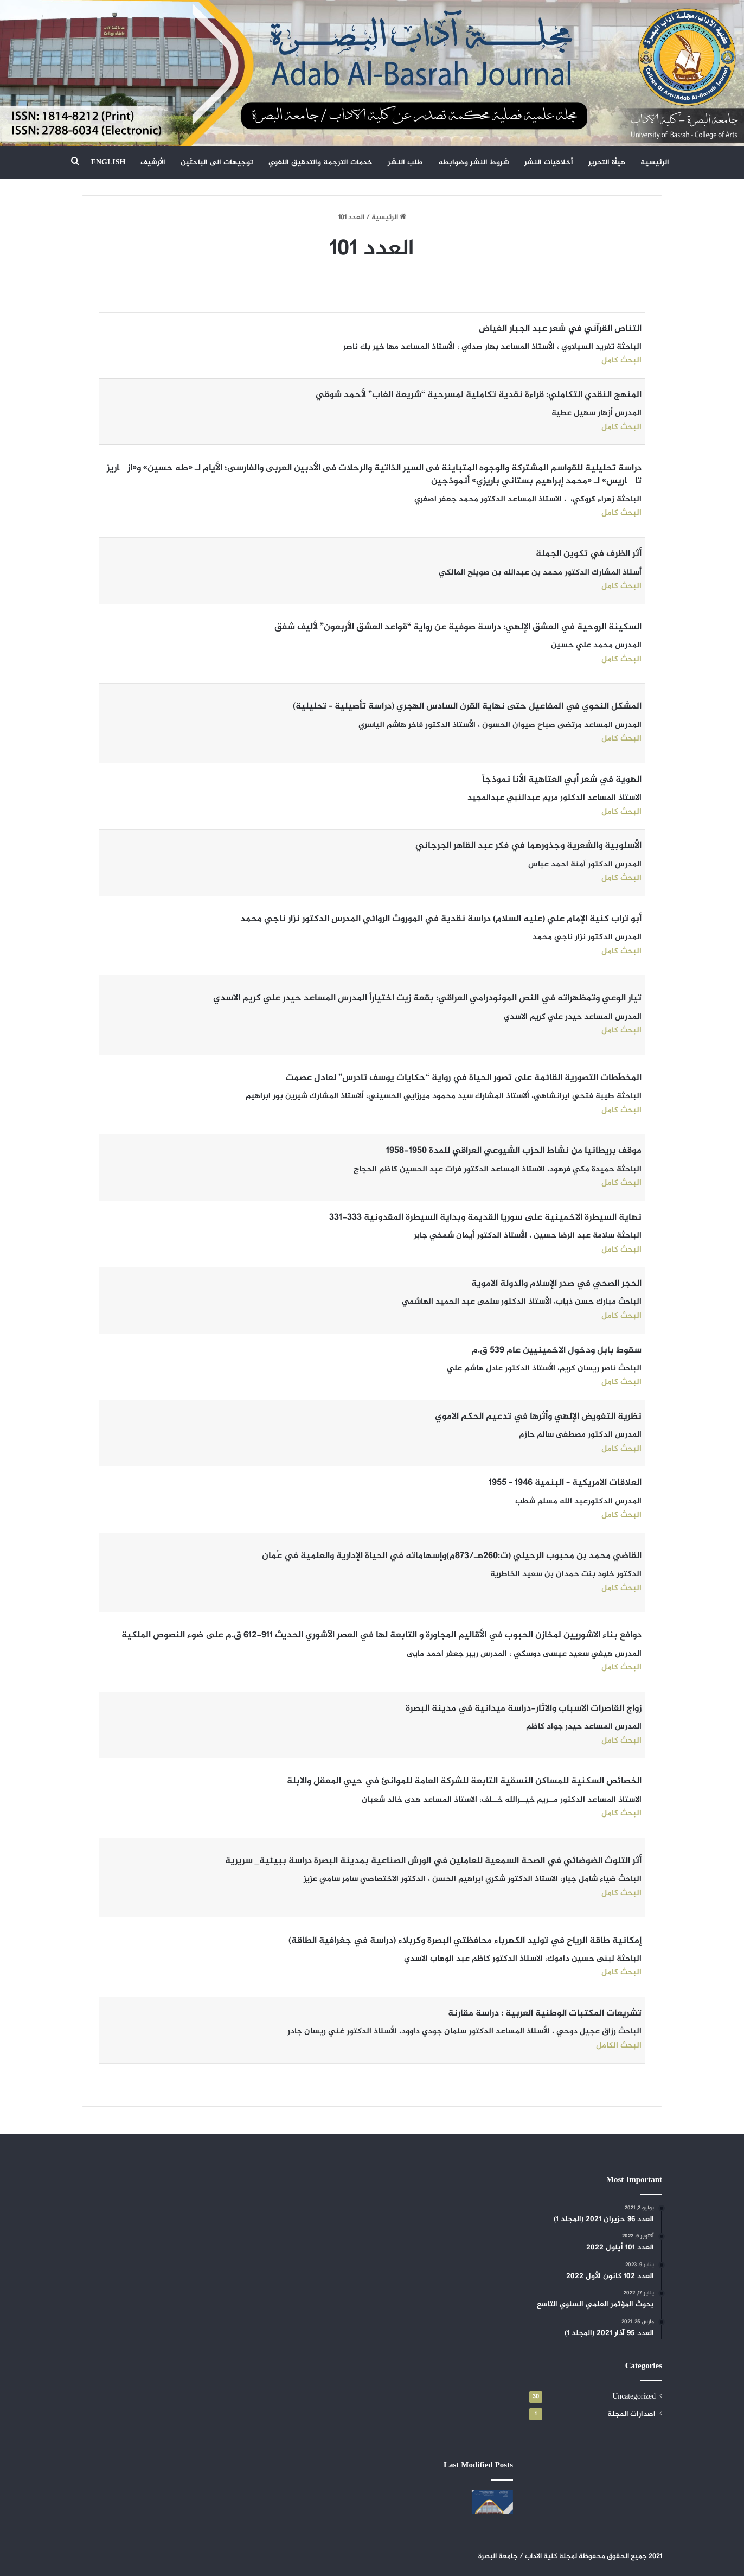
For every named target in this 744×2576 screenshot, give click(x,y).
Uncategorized (634, 2397)
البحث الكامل (619, 2045)
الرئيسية (654, 162)
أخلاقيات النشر (548, 162)
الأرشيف (152, 162)
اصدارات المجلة (631, 2414)
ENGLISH (108, 162)
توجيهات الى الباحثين (217, 162)
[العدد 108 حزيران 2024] (492, 2502)
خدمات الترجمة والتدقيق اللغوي (320, 162)
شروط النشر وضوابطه (473, 162)
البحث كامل (621, 360)
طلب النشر (405, 162)
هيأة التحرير (606, 162)
